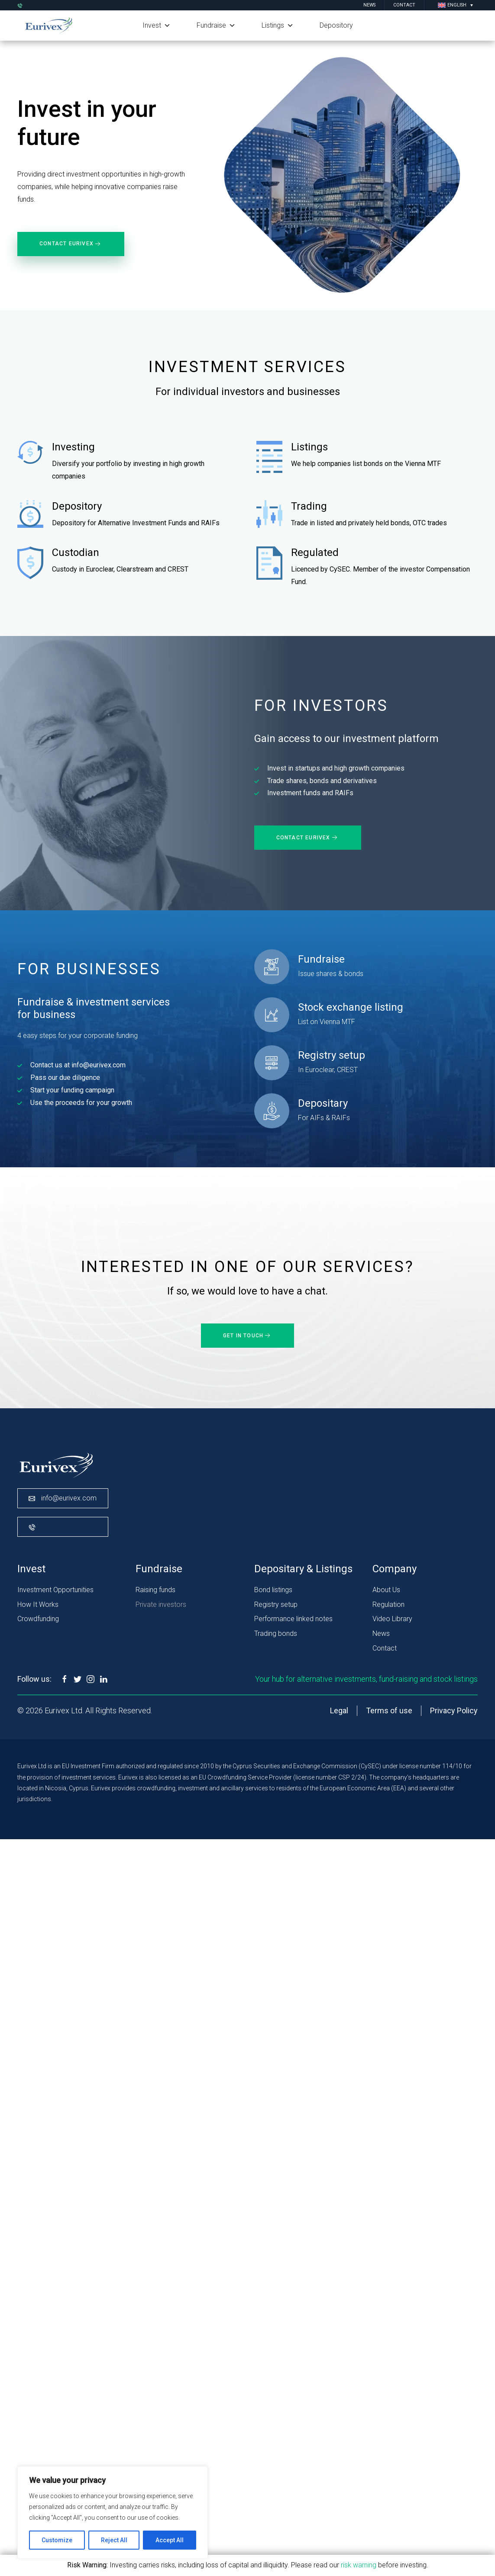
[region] (112, 2512)
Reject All (114, 2540)
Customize (57, 2540)
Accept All (169, 2540)
